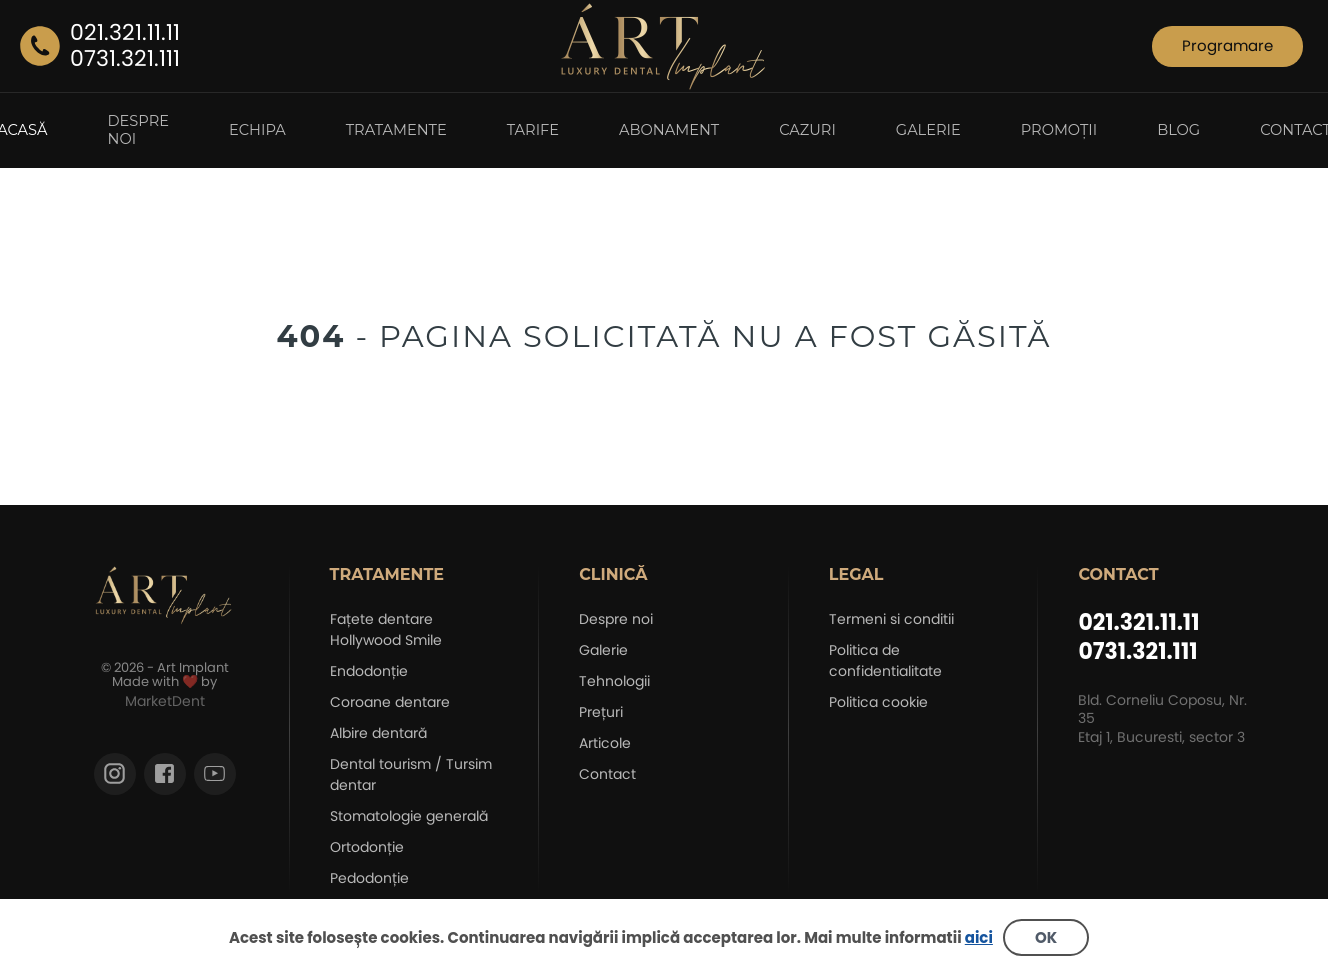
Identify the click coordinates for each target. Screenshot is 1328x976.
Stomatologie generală (409, 816)
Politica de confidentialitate (885, 660)
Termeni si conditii (891, 619)
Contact (607, 774)
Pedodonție (369, 878)
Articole (605, 743)
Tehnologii (614, 681)
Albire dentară (378, 733)
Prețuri (601, 712)
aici (979, 937)
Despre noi (616, 619)
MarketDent (165, 701)
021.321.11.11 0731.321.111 (1138, 637)
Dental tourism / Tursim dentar (411, 774)
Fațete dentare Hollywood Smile (386, 629)
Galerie (603, 650)
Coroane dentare (390, 702)
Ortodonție (367, 847)
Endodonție (369, 671)
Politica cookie (878, 702)
